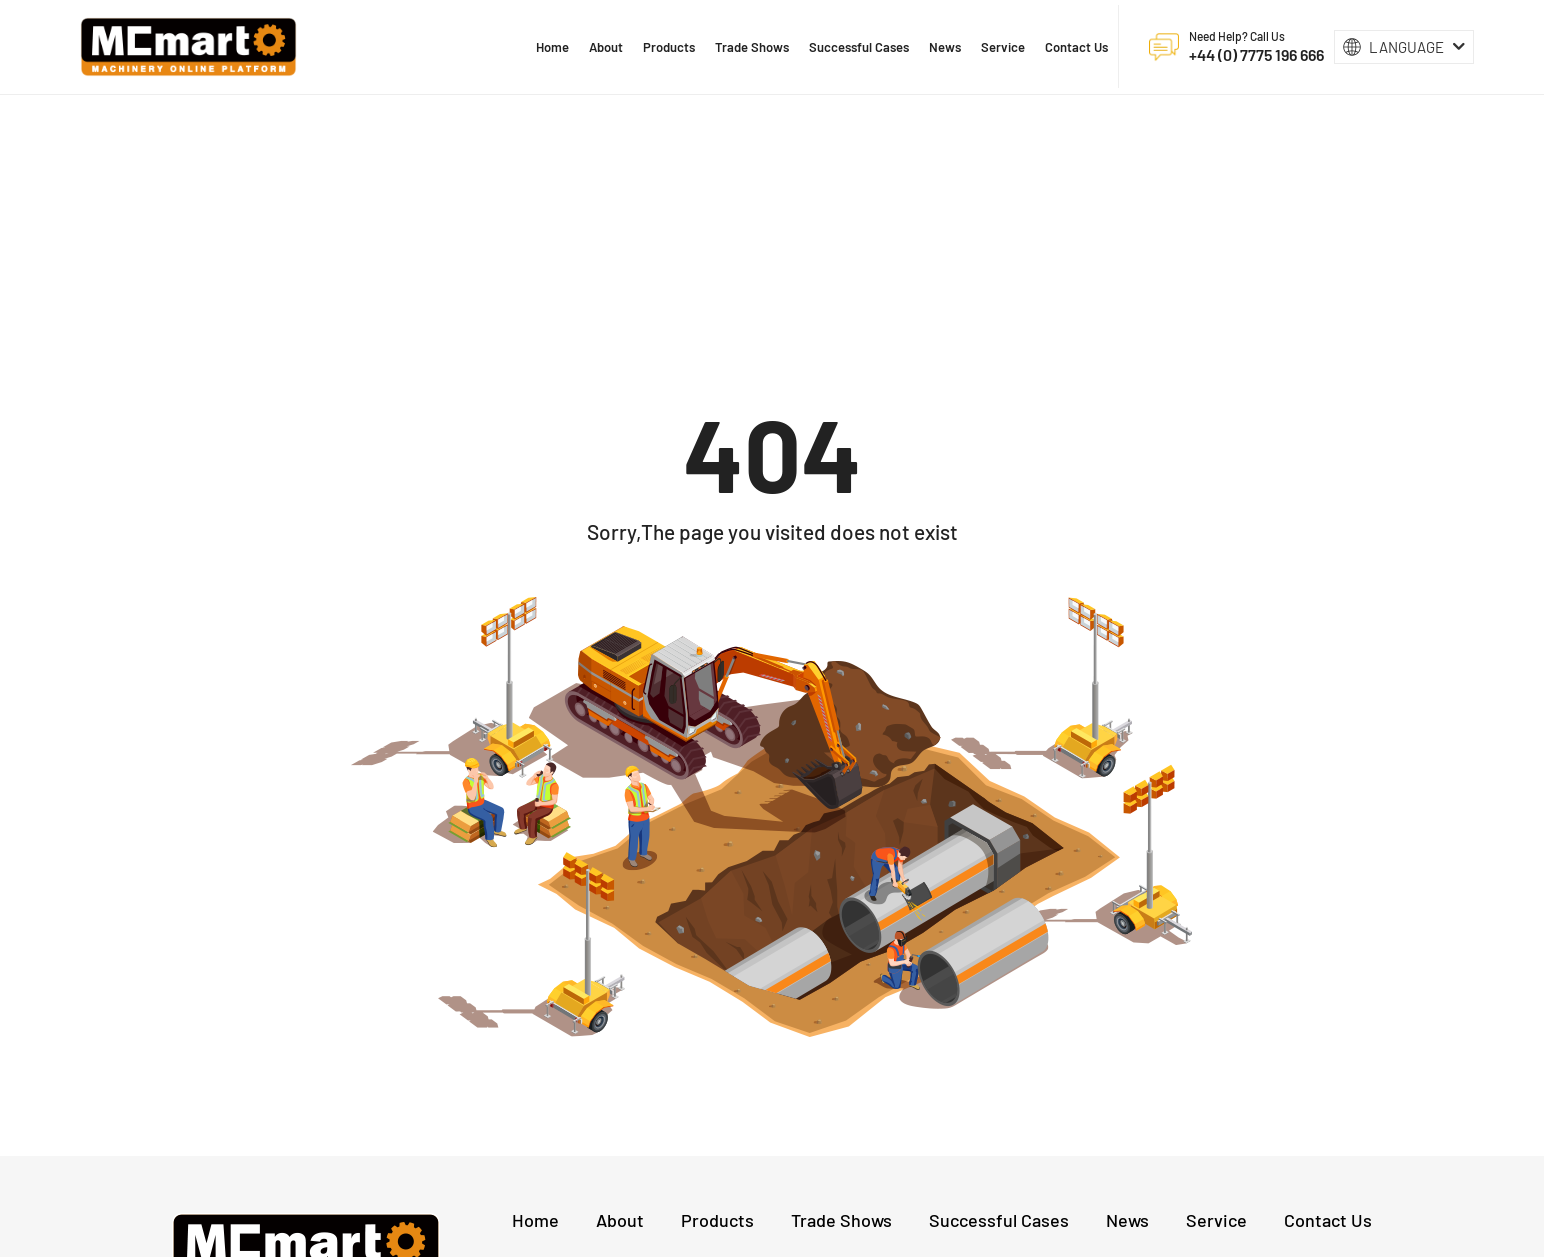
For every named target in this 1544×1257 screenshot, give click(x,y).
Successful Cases (999, 993)
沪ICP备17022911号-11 (892, 1232)
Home (535, 993)
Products (717, 993)
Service (1216, 993)
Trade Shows (841, 993)
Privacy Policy (1006, 1232)
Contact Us (1328, 993)
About (620, 993)
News (1127, 993)
